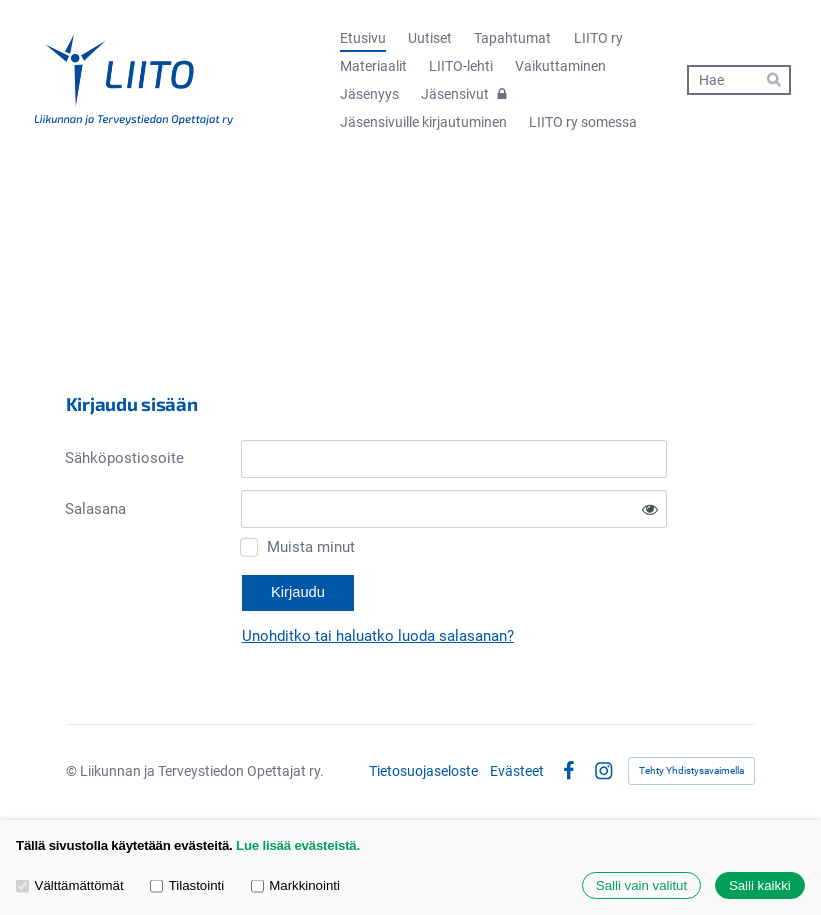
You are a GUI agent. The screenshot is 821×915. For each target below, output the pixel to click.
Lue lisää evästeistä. (298, 845)
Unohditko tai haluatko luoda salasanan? (378, 636)
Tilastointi (187, 885)
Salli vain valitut (641, 885)
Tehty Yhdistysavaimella (691, 770)
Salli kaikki (760, 885)
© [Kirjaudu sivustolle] (73, 771)
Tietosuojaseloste (423, 771)
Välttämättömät (70, 885)
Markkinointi (295, 885)
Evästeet (517, 771)
